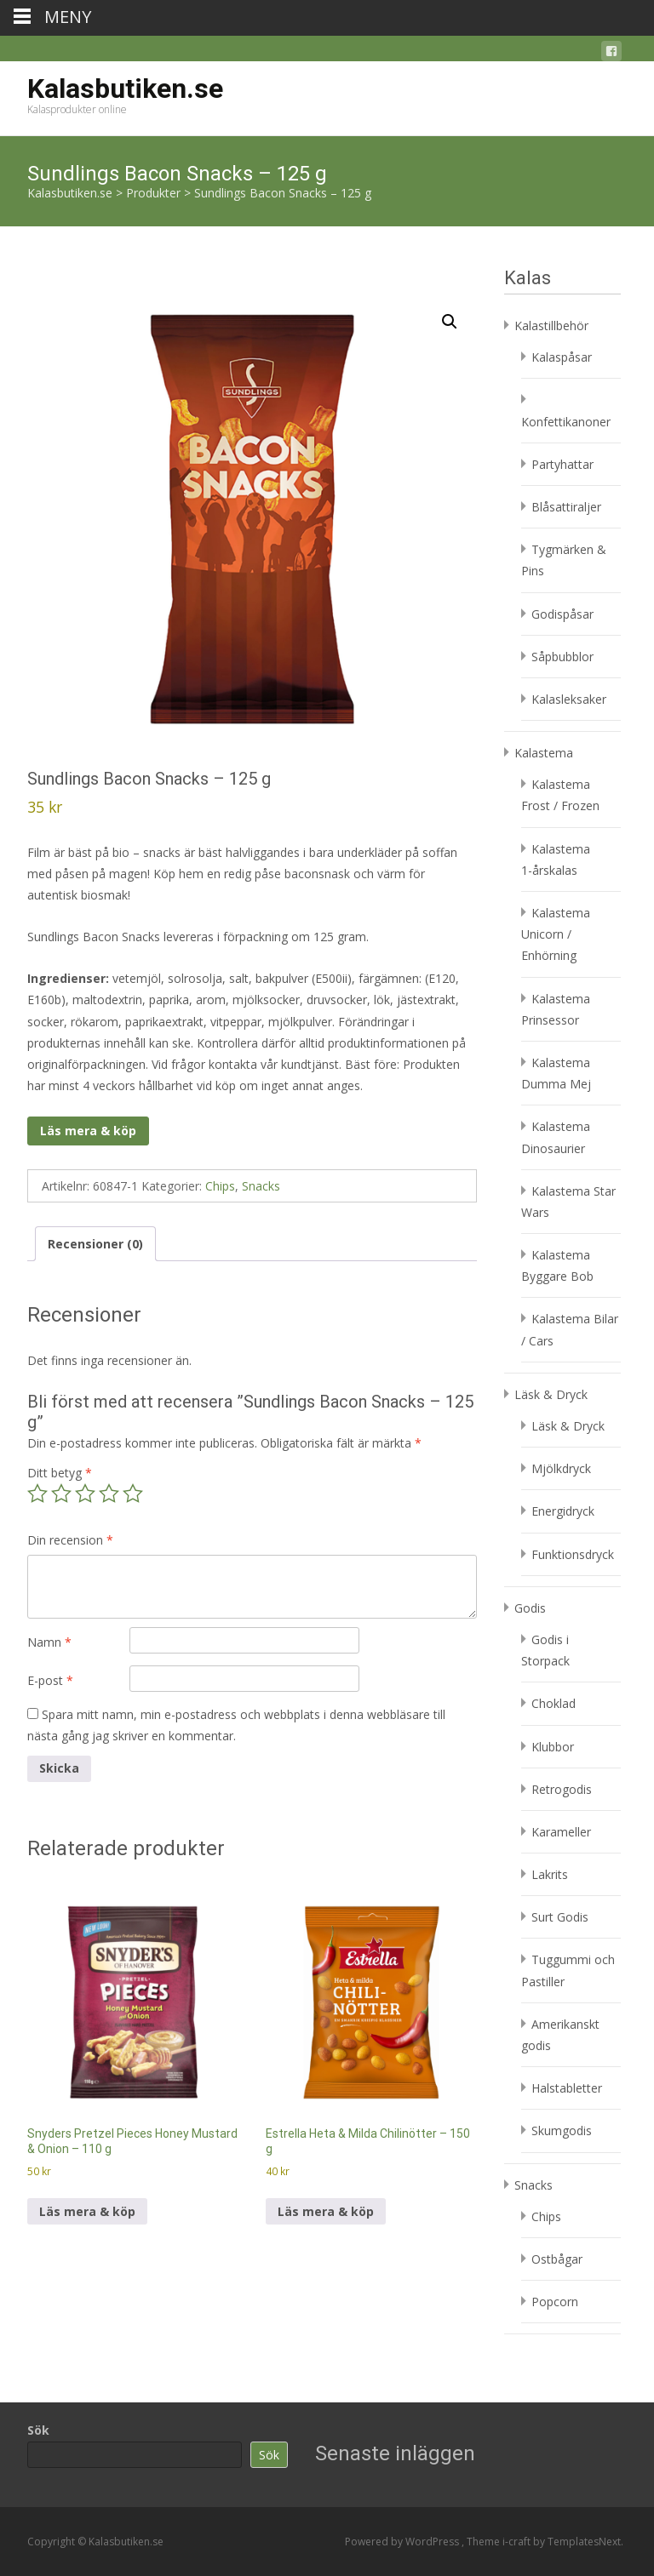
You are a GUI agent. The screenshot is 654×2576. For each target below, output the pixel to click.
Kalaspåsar (561, 357)
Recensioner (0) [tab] (95, 1244)
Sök (38, 2430)
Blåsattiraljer (566, 507)
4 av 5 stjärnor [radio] (109, 1493)
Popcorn (554, 2301)
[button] (449, 321)
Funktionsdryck (572, 1554)
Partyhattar (562, 464)
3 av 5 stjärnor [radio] (85, 1493)
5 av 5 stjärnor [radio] (133, 1493)
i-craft (517, 2541)
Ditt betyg (59, 1473)
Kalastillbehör (551, 325)
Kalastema (543, 753)
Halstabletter (566, 2088)
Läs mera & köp (88, 1130)
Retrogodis (561, 1789)
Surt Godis (559, 1917)
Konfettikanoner (566, 422)
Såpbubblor (562, 656)
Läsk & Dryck (551, 1394)
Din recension (70, 1540)
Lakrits (549, 1874)
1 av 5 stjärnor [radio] (37, 1493)
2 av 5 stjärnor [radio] (61, 1493)
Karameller (561, 1832)
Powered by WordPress (403, 2541)
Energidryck (562, 1511)
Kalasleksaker (568, 699)
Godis (530, 1608)
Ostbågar (556, 2259)
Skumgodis (561, 2130)
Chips (220, 1186)
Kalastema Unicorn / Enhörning (555, 934)
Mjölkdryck (561, 1468)
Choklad (553, 1703)
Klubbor (552, 1747)
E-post (50, 1680)
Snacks (261, 1186)
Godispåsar (562, 614)
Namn (49, 1642)
